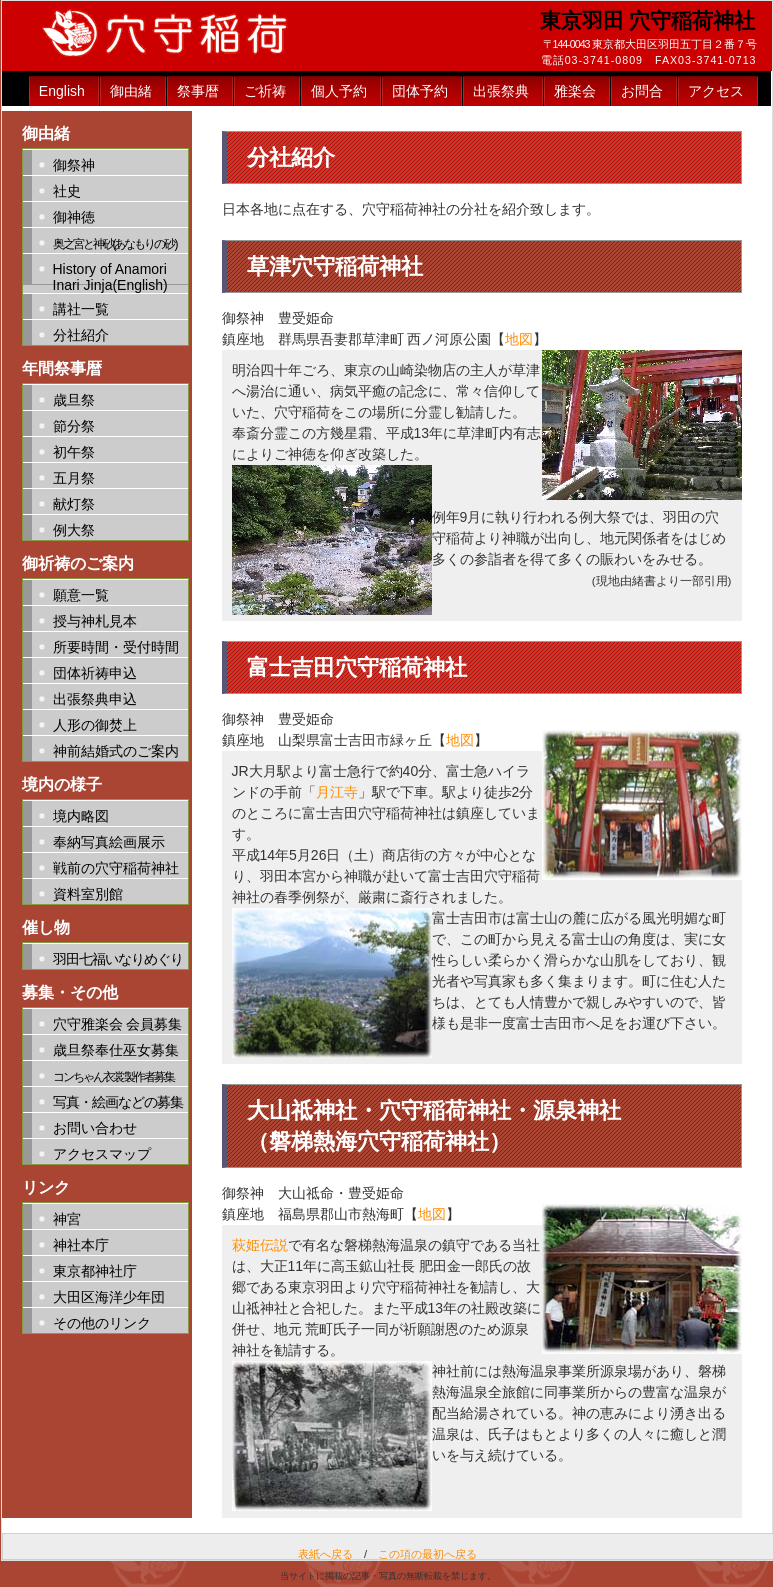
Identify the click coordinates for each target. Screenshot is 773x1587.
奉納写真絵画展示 (109, 842)
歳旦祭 (74, 400)
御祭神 (74, 165)
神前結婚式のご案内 (116, 751)
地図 (519, 339)
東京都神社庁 (95, 1271)
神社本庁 (81, 1245)
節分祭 (74, 426)
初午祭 (74, 452)
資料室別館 (88, 894)
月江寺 (337, 792)
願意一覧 (81, 595)
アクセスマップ (102, 1154)
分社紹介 (81, 335)
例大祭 (74, 530)
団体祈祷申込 (95, 673)
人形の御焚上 (95, 725)
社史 (67, 191)
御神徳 (74, 217)
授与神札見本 (95, 621)
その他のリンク (102, 1323)
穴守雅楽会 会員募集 (118, 1024)
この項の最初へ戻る (427, 1554)
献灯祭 (74, 504)
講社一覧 (81, 309)
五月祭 (74, 478)
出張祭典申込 (95, 699)
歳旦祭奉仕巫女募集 (116, 1050)
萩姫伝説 (260, 1245)
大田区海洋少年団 (109, 1297)
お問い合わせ (95, 1128)
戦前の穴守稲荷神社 (116, 868)
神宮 (67, 1219)
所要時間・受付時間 (116, 647)
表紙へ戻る (325, 1554)
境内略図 (81, 816)
